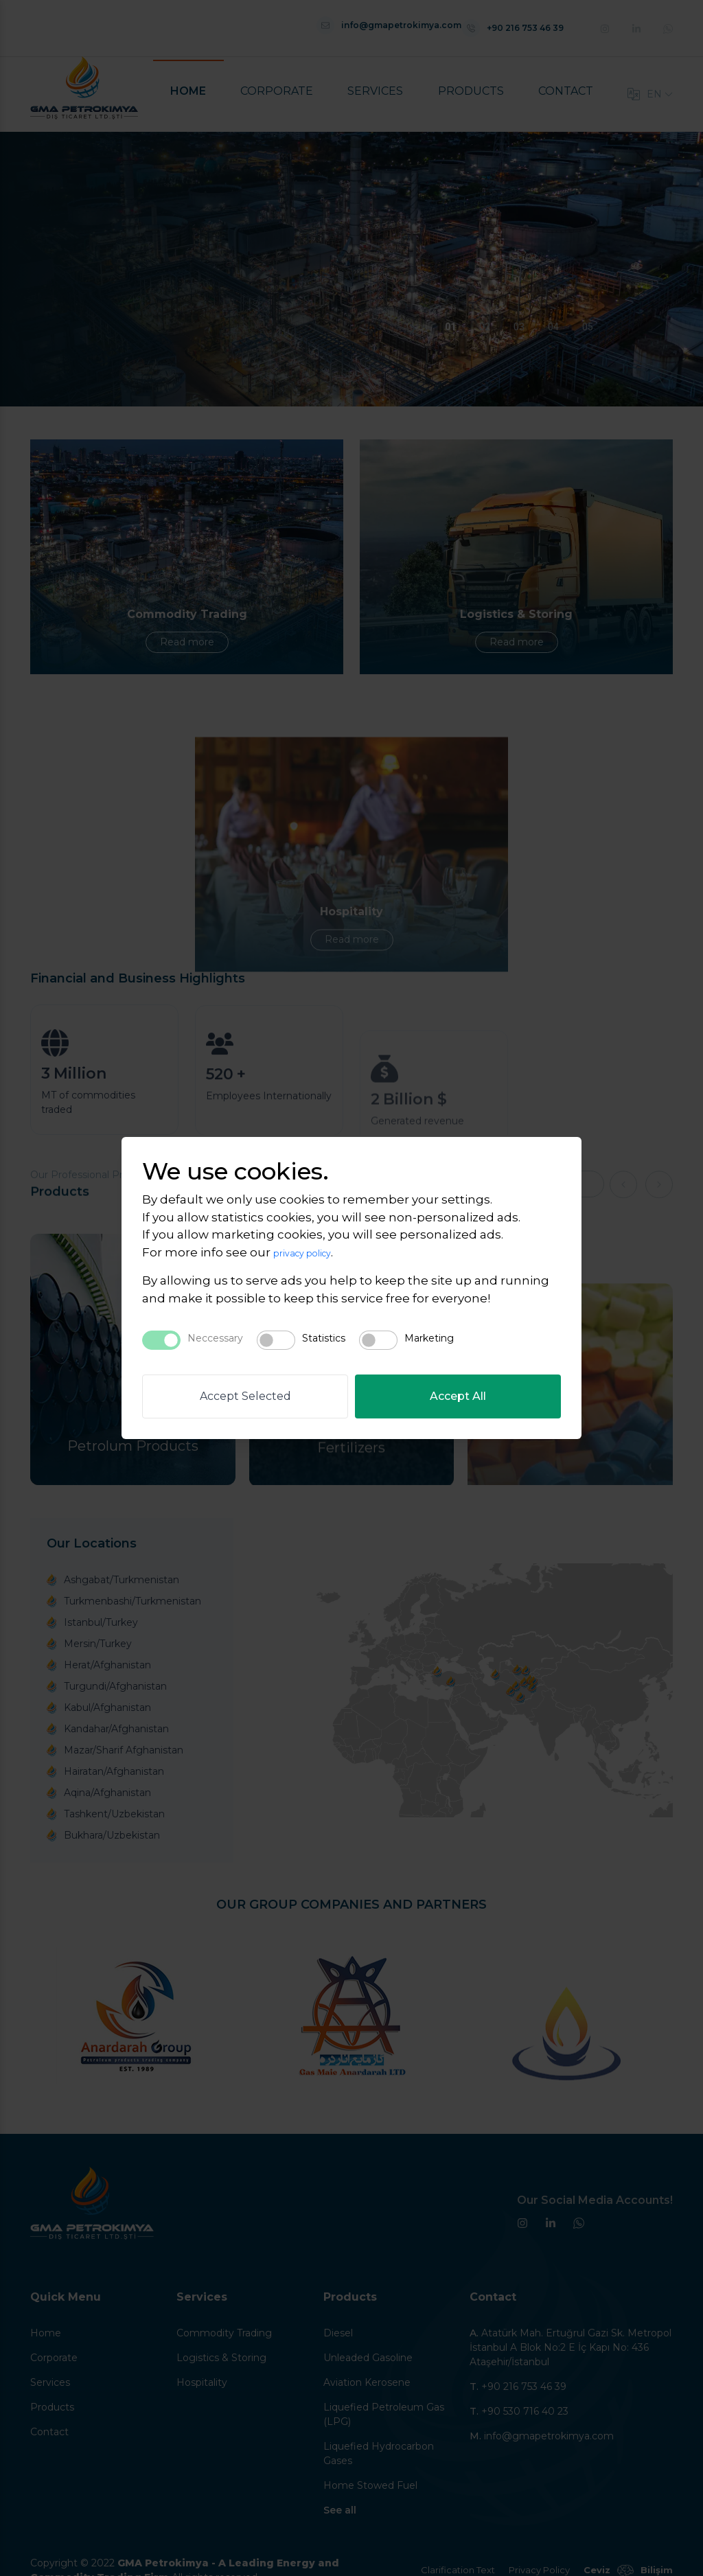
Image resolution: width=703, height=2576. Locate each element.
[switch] (276, 1340)
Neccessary (215, 1338)
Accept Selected (245, 1396)
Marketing (429, 1338)
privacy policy (312, 1252)
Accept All (458, 1396)
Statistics (323, 1338)
